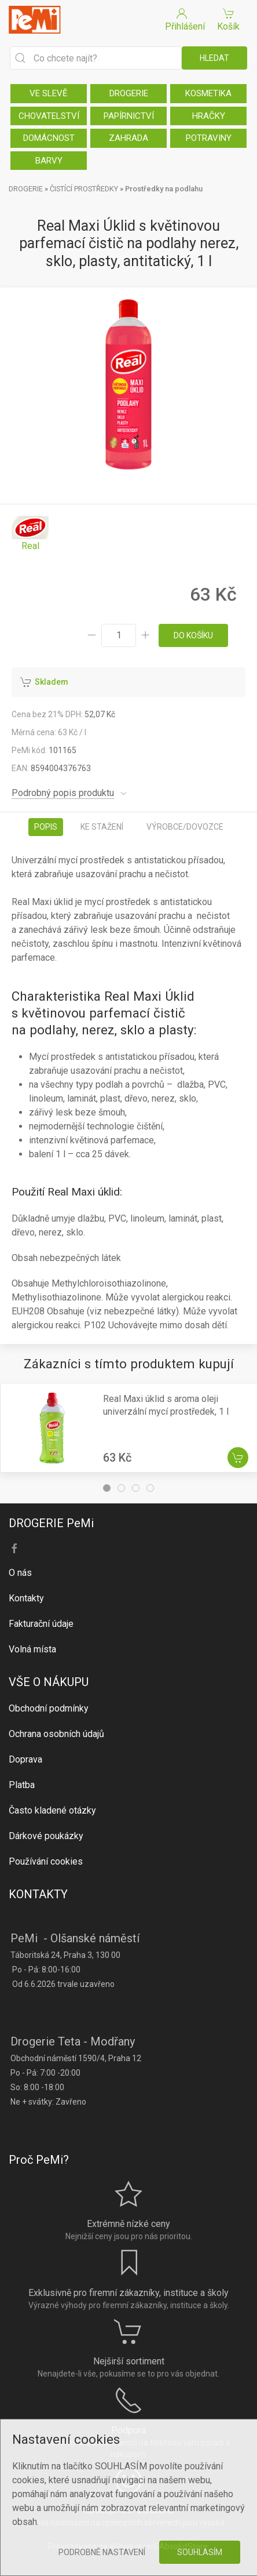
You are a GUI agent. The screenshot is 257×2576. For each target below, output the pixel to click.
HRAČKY (208, 116)
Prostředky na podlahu (164, 188)
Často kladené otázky (52, 1810)
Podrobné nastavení (101, 2552)
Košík (228, 19)
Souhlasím (199, 2552)
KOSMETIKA (208, 93)
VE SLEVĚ (49, 93)
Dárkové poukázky (46, 1835)
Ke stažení (101, 826)
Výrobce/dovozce (184, 826)
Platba (22, 1784)
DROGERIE (128, 93)
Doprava (25, 1759)
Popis (45, 826)
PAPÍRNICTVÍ (129, 116)
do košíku (193, 635)
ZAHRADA (128, 138)
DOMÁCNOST (49, 138)
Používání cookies (46, 1861)
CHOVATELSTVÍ (49, 116)
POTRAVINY (209, 138)
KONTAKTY (38, 1894)
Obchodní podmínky (49, 1708)
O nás (20, 1572)
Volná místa (32, 1649)
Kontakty (26, 1598)
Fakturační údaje (41, 1623)
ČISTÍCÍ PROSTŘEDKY (84, 188)
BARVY (49, 160)
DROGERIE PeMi (51, 1523)
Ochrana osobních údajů (56, 1733)
